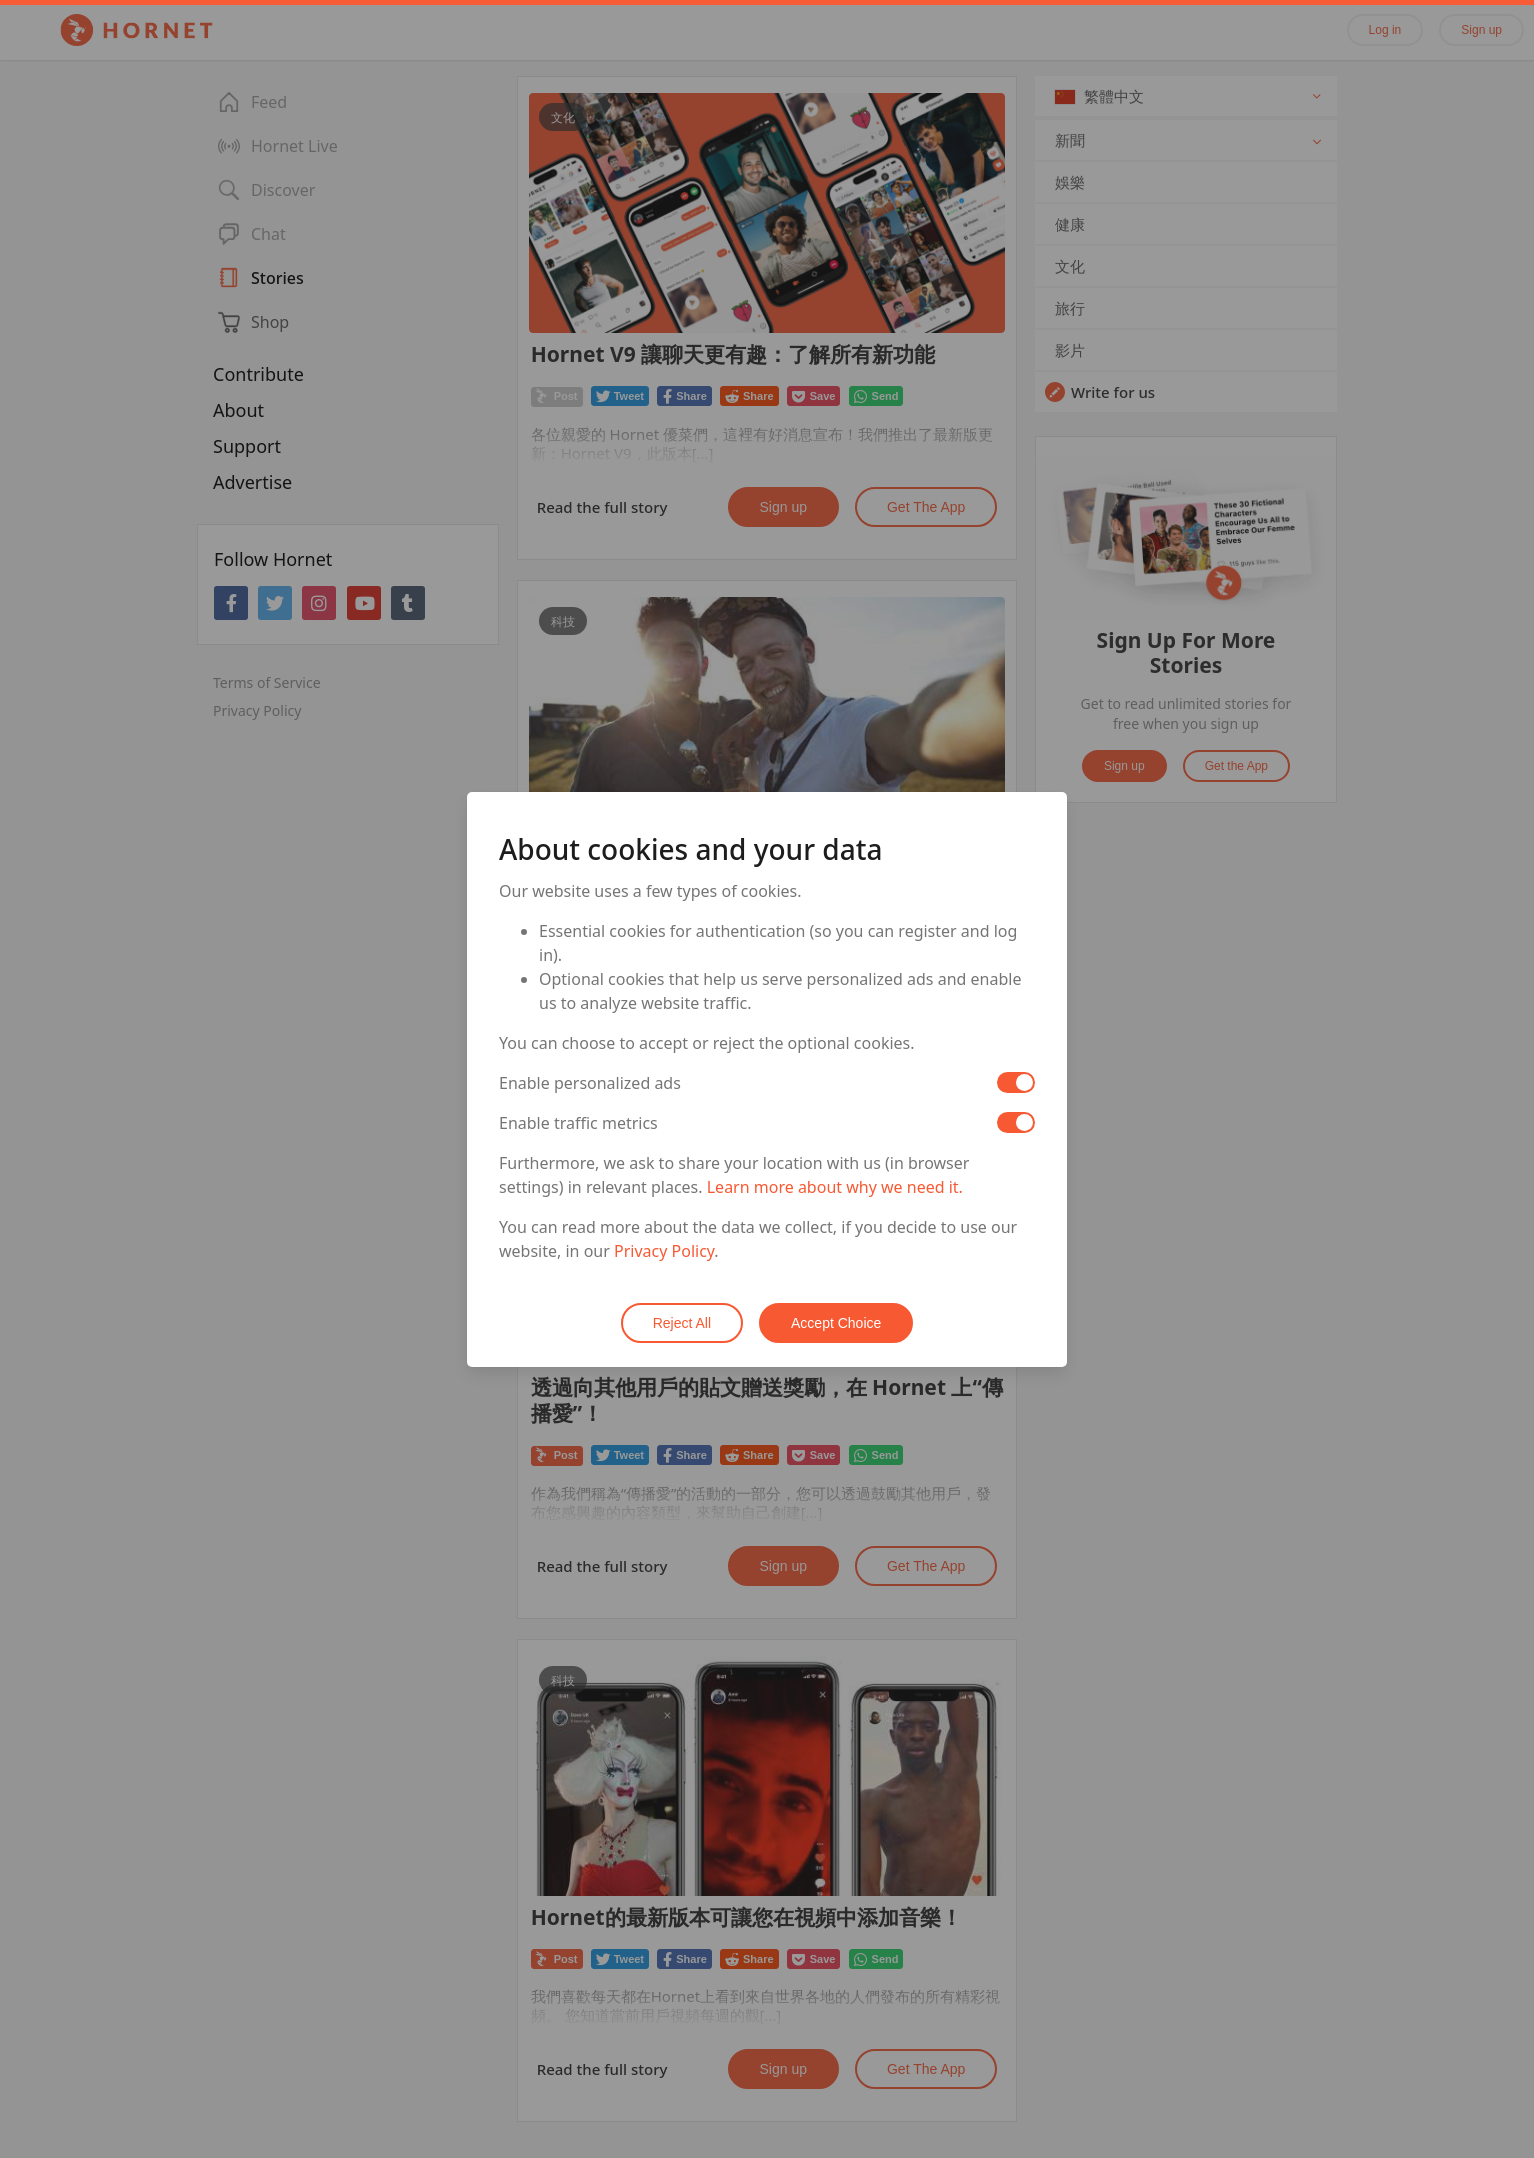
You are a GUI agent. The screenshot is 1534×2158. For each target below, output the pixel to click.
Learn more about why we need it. (835, 1187)
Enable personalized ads (590, 1083)
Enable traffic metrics (578, 1123)
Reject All (682, 1323)
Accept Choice (836, 1323)
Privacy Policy (664, 1251)
